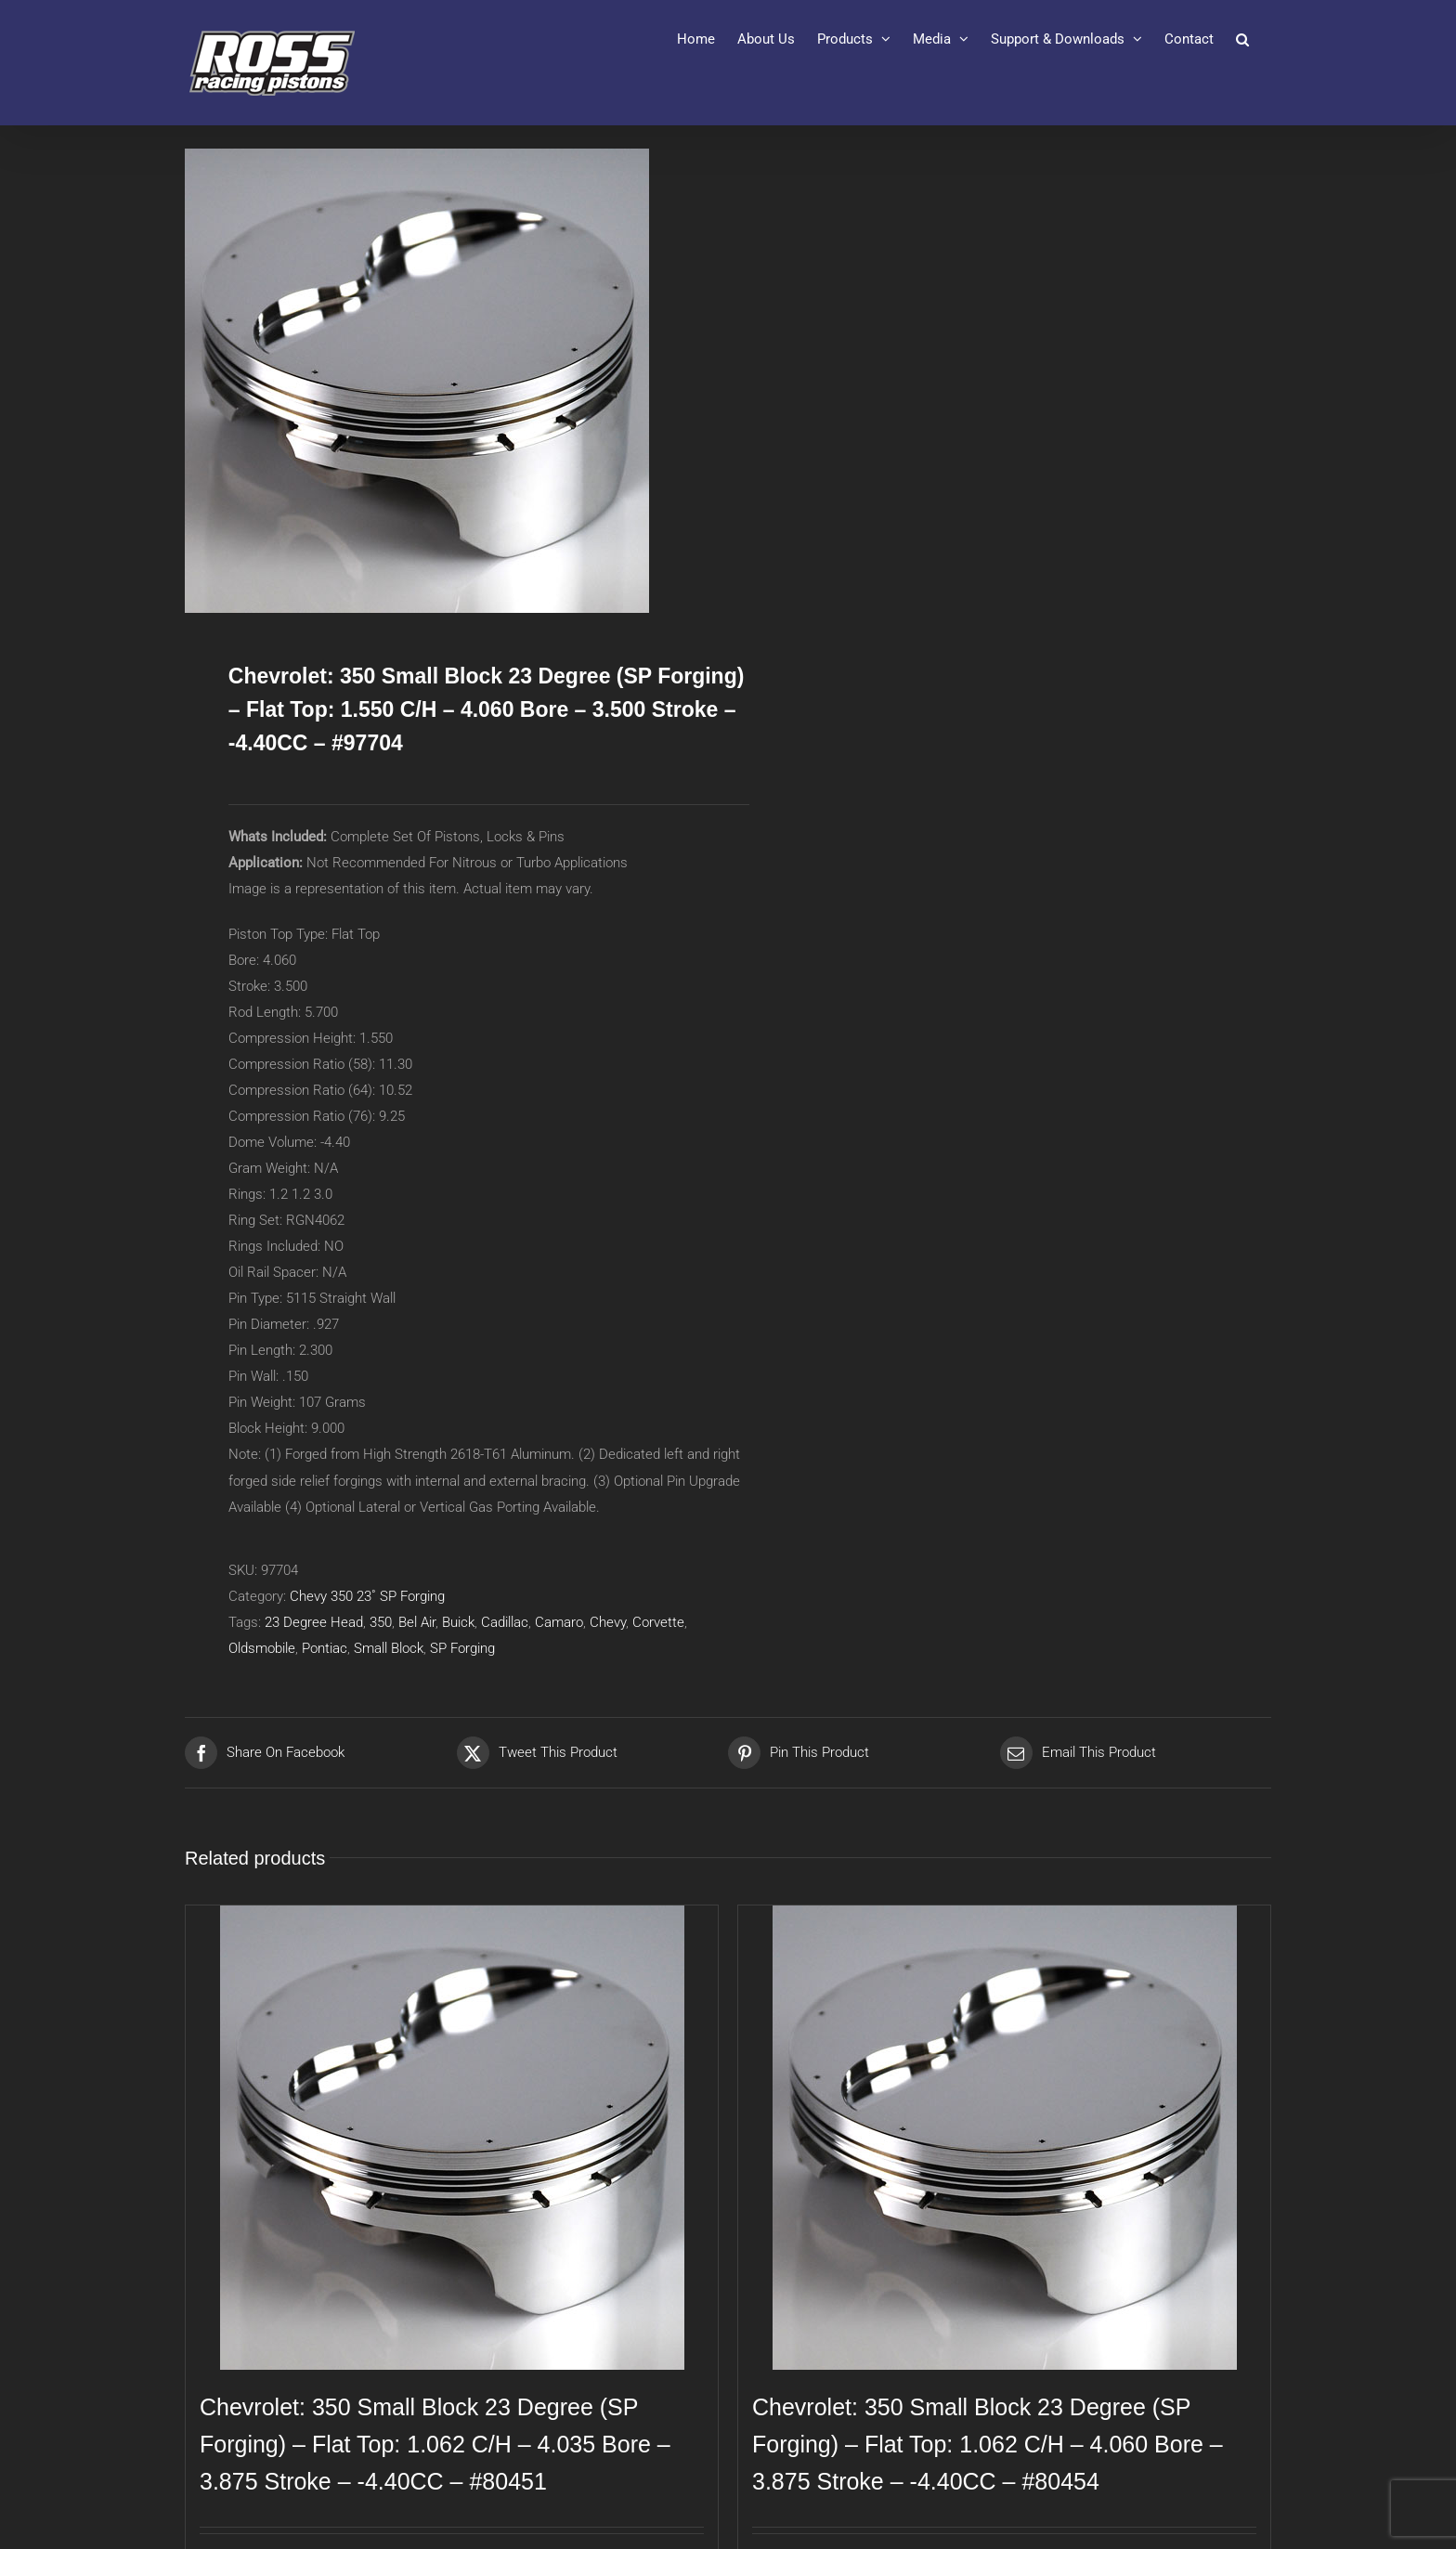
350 (381, 1622)
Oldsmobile (261, 1648)
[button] (1242, 39)
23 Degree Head (314, 1622)
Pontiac (324, 1648)
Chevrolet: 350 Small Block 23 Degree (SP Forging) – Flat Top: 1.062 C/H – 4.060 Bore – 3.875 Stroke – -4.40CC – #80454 (987, 2444)
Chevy (608, 1622)
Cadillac (504, 1622)
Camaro (559, 1622)
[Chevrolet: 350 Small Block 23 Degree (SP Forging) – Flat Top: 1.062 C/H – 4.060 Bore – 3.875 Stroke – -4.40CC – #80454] (1004, 2137)
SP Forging (462, 1648)
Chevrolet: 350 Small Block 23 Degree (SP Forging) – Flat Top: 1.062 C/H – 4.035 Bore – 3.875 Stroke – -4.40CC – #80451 (435, 2444)
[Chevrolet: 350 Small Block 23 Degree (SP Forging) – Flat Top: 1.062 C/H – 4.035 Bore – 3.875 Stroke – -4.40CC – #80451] (452, 2137)
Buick (458, 1622)
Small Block (388, 1648)
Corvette (658, 1622)
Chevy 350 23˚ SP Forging (367, 1596)
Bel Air (417, 1622)
